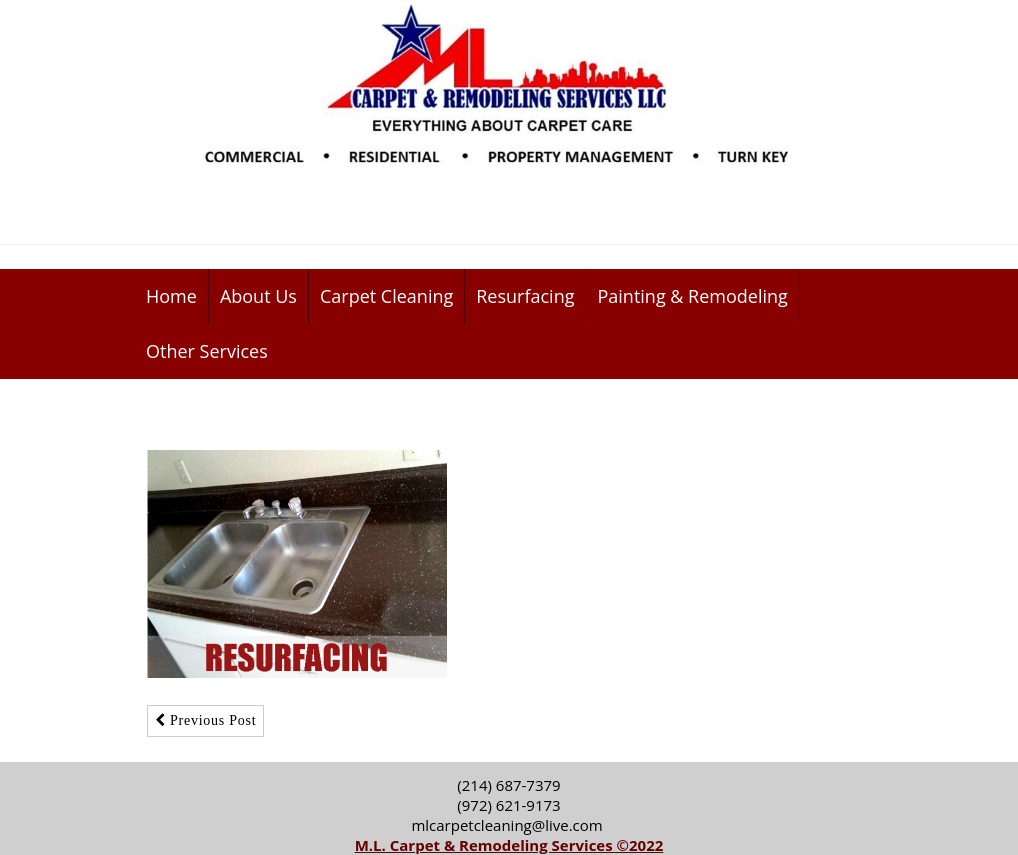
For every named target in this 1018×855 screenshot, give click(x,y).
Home (171, 296)
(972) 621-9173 (508, 805)
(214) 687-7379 (508, 785)
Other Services (207, 351)
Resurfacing (525, 296)
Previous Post (205, 720)
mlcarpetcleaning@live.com (508, 825)
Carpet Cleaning (386, 296)
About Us (258, 296)
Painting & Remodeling (692, 296)
